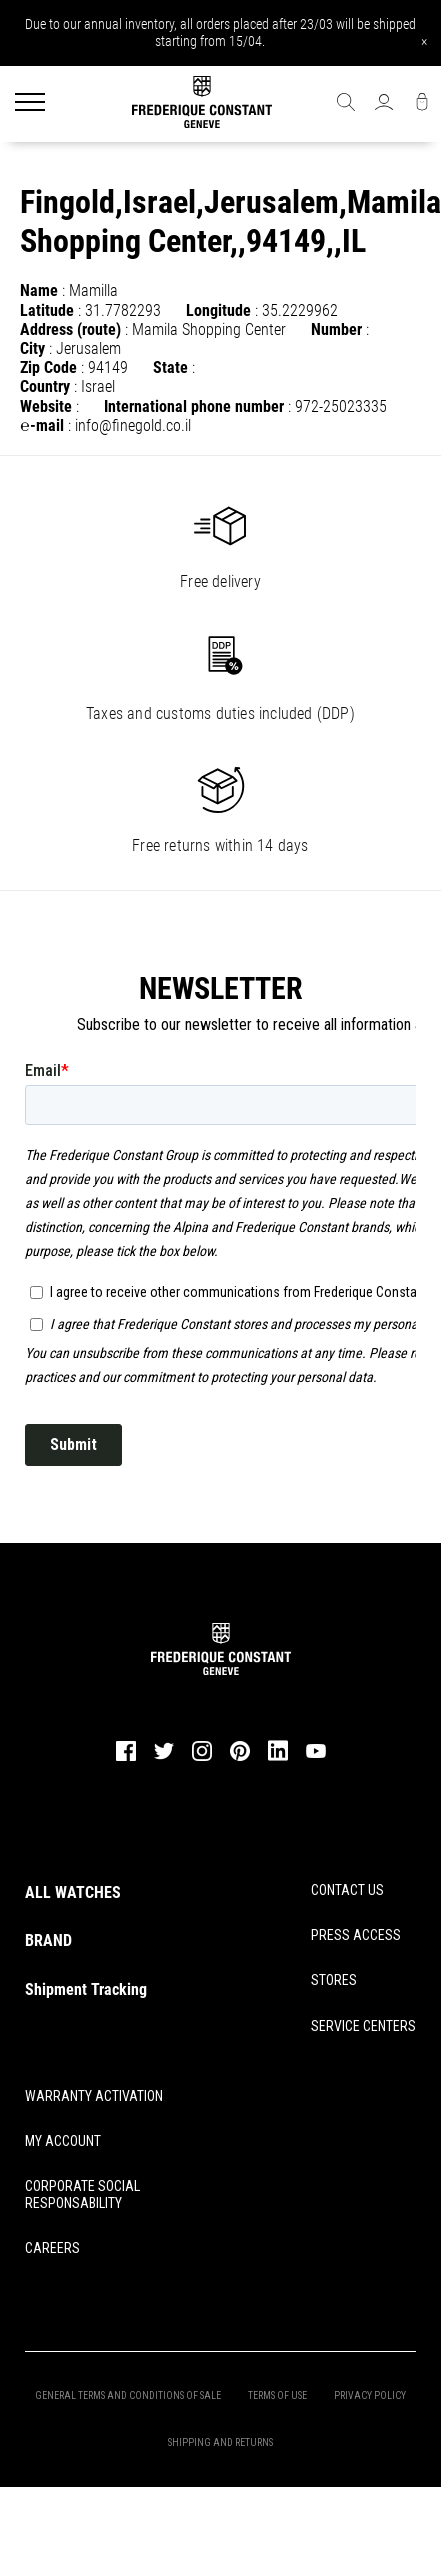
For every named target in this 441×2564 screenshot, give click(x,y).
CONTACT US (347, 1890)
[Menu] (30, 104)
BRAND (48, 1940)
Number (336, 329)
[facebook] (126, 1758)
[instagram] (202, 1758)
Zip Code (48, 367)
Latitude (47, 310)
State (170, 367)
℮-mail (42, 425)
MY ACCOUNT (63, 2141)
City (32, 348)
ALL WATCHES (73, 1892)
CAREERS (52, 2248)
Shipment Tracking (86, 1989)
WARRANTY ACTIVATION (94, 2096)
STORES (334, 1980)
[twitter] (164, 1757)
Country (45, 386)
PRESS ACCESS (356, 1935)
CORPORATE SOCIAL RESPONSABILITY (82, 2194)
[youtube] (316, 1755)
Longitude (218, 310)
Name (39, 290)
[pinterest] (240, 1758)
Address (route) (70, 329)
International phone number (194, 406)
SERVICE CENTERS (363, 2026)
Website (46, 406)
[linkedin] (278, 1760)
